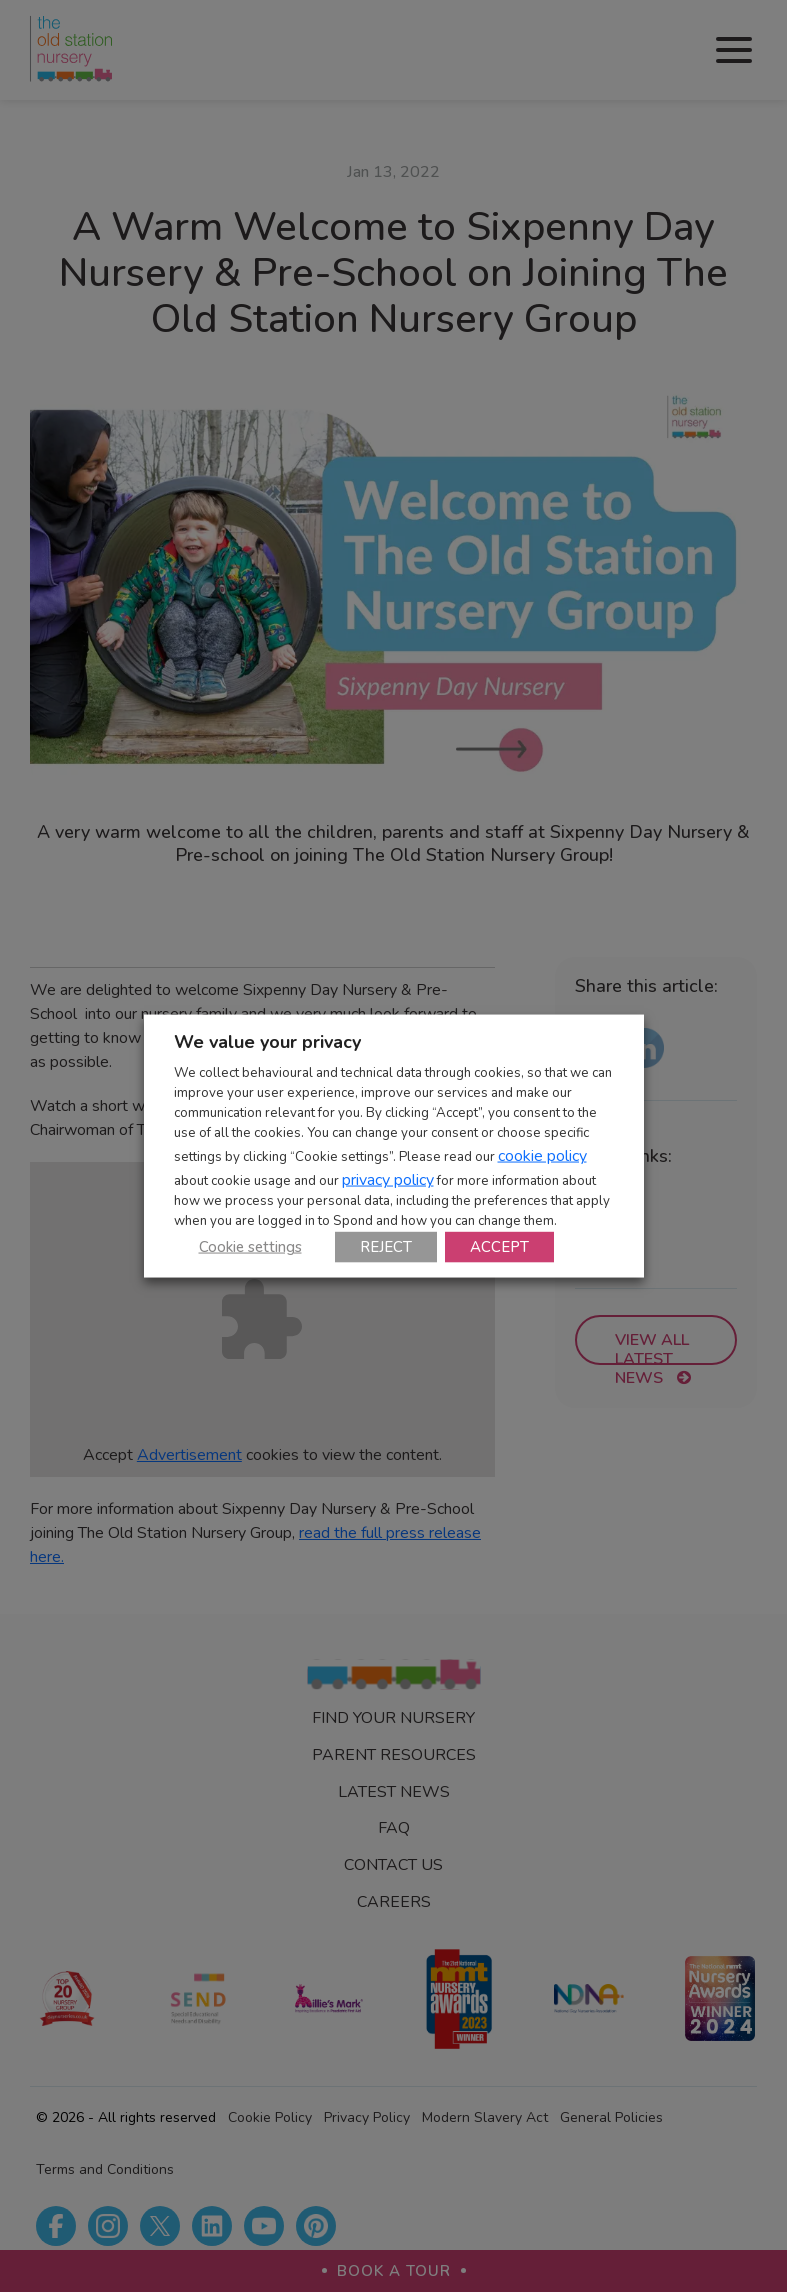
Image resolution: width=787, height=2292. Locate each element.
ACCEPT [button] (499, 1246)
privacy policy (388, 1179)
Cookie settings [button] (250, 1246)
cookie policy (542, 1155)
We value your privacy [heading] (267, 1042)
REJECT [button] (386, 1246)
